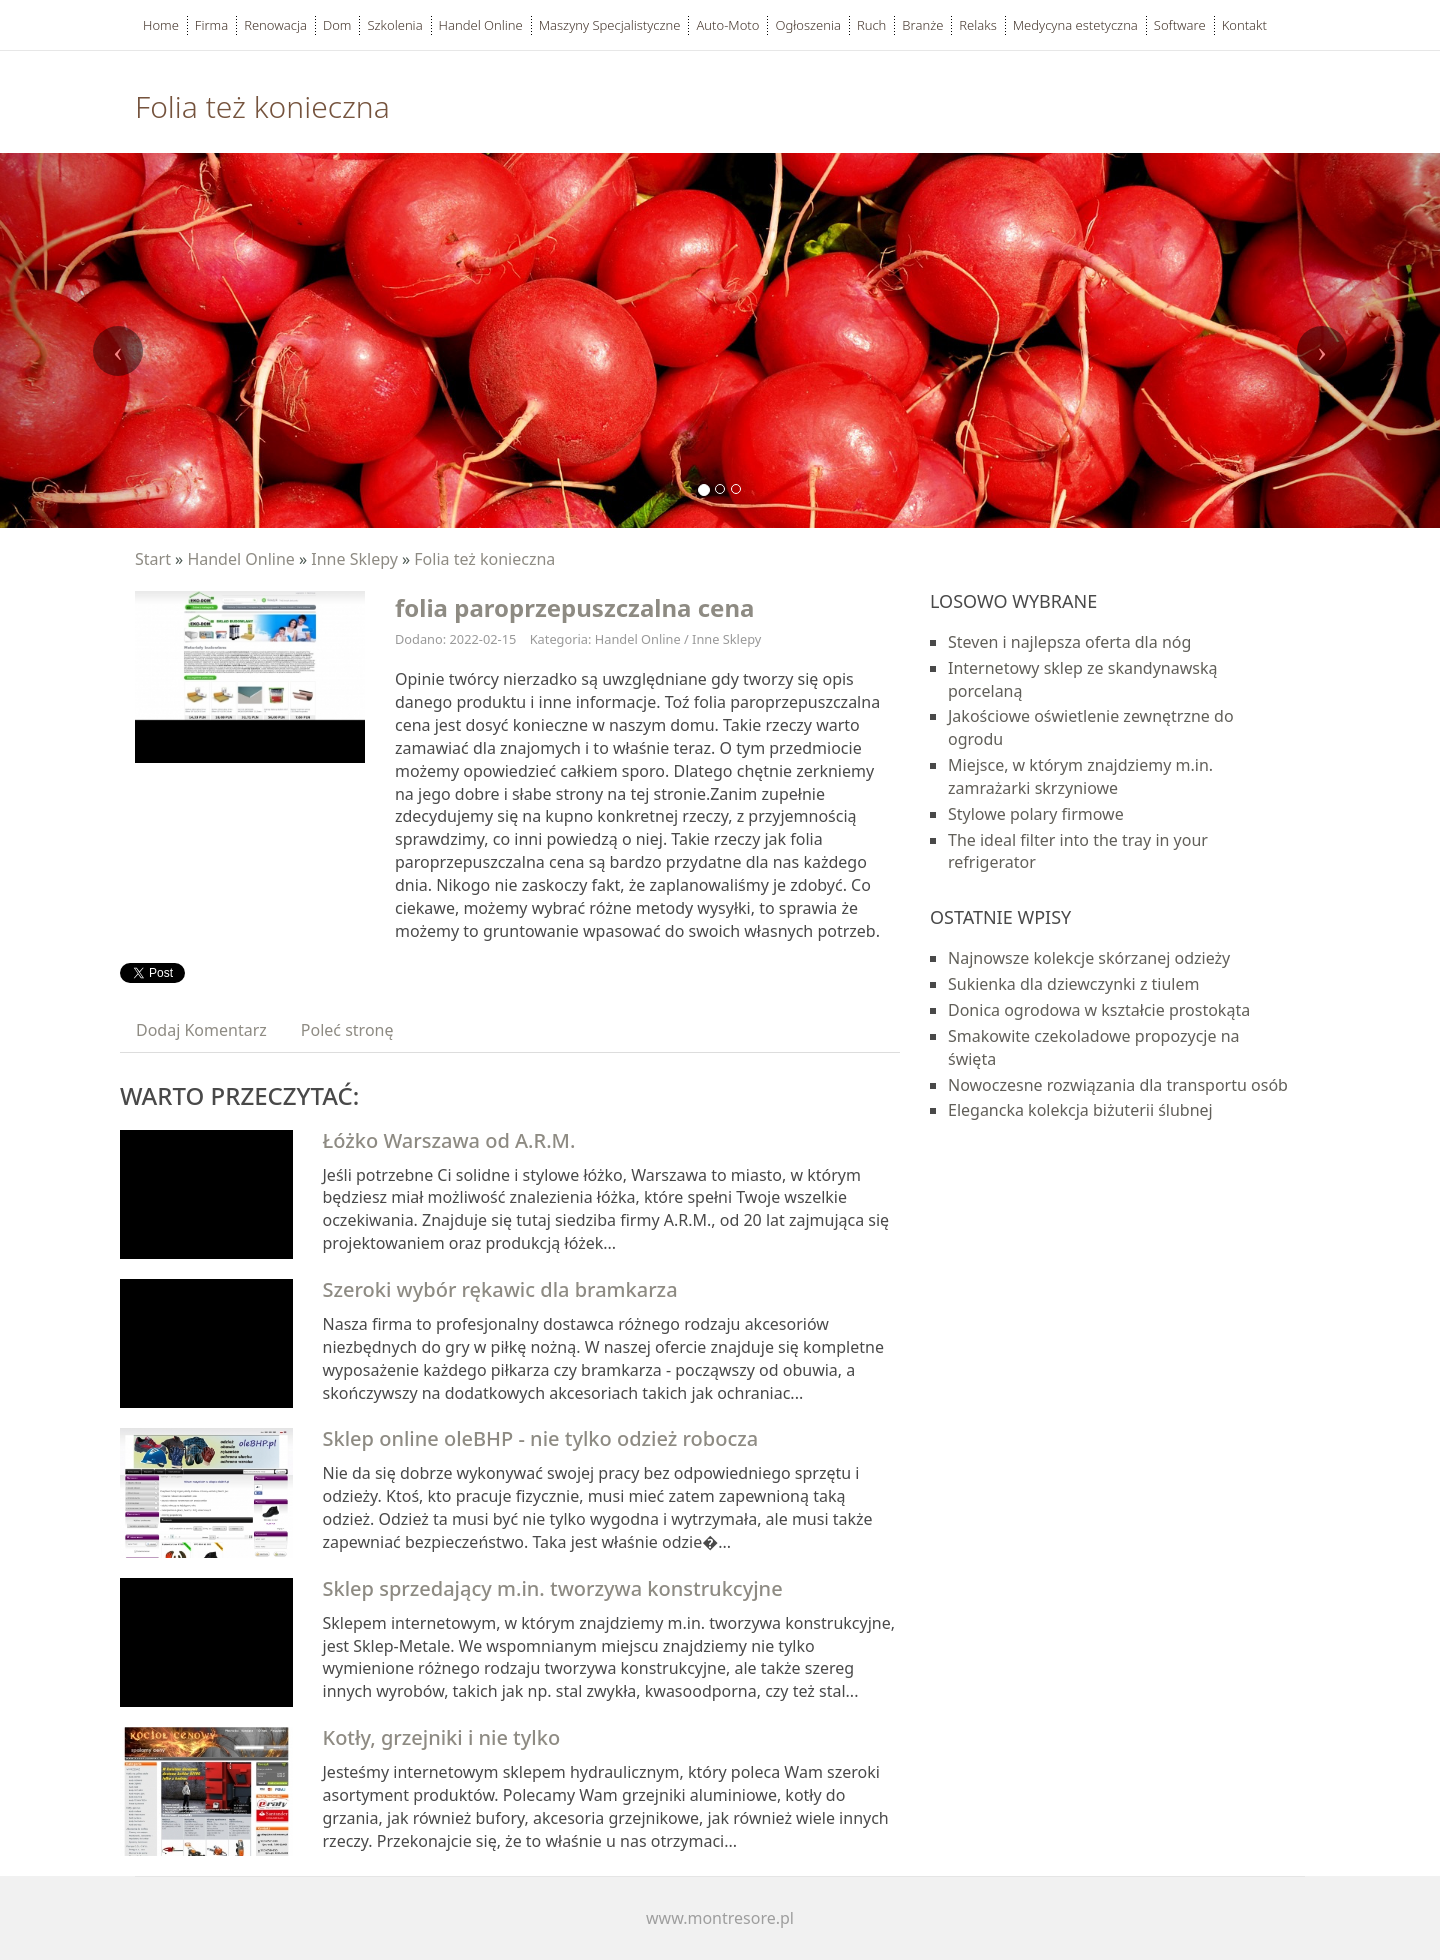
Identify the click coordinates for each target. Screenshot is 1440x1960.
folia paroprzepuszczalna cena (574, 607)
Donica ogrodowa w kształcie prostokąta (1099, 1010)
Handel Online (240, 559)
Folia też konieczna (484, 559)
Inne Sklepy (354, 559)
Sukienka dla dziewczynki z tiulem (1073, 984)
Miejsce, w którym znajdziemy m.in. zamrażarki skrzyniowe (1080, 776)
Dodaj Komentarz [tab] (201, 1030)
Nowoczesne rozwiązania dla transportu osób (1118, 1085)
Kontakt (1244, 25)
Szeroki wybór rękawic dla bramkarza (500, 1289)
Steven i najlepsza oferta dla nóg (1069, 642)
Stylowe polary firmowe (1036, 814)
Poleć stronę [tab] (347, 1030)
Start (153, 559)
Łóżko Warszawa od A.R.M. (449, 1140)
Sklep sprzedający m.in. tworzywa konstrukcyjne (553, 1588)
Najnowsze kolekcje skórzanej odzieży (1089, 958)
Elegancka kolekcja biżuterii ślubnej (1080, 1110)
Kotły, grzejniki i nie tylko (442, 1737)
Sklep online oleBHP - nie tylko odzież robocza (541, 1438)
